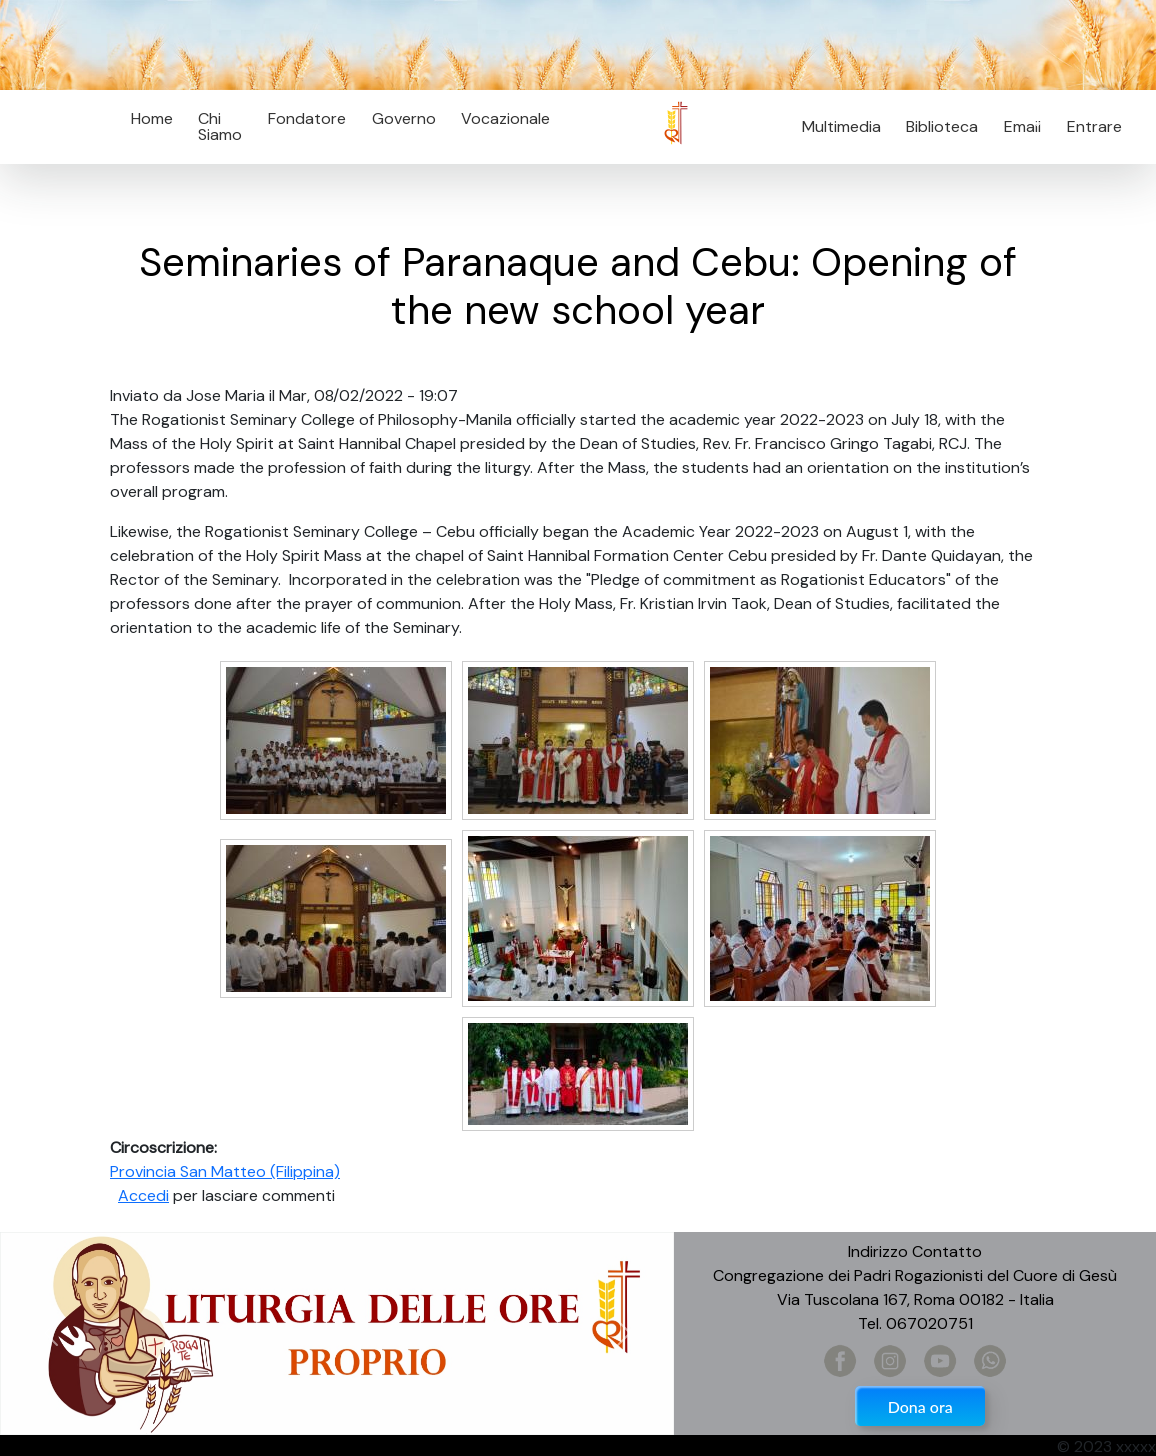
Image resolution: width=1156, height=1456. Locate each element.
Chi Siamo (220, 126)
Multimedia (841, 126)
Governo (404, 118)
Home (152, 118)
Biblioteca (942, 126)
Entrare (1094, 126)
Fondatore (307, 118)
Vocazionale (505, 118)
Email (1016, 126)
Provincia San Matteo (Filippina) (225, 1171)
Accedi (143, 1195)
